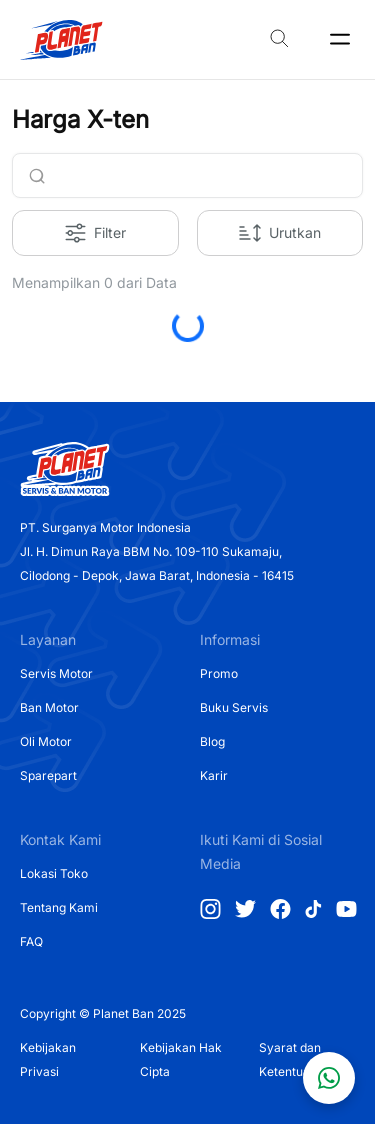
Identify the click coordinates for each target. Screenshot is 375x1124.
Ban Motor (49, 707)
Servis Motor (56, 673)
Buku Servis (234, 707)
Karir (214, 775)
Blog (212, 741)
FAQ (31, 941)
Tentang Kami (59, 907)
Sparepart (48, 775)
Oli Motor (46, 741)
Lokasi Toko (54, 873)
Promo (219, 673)
